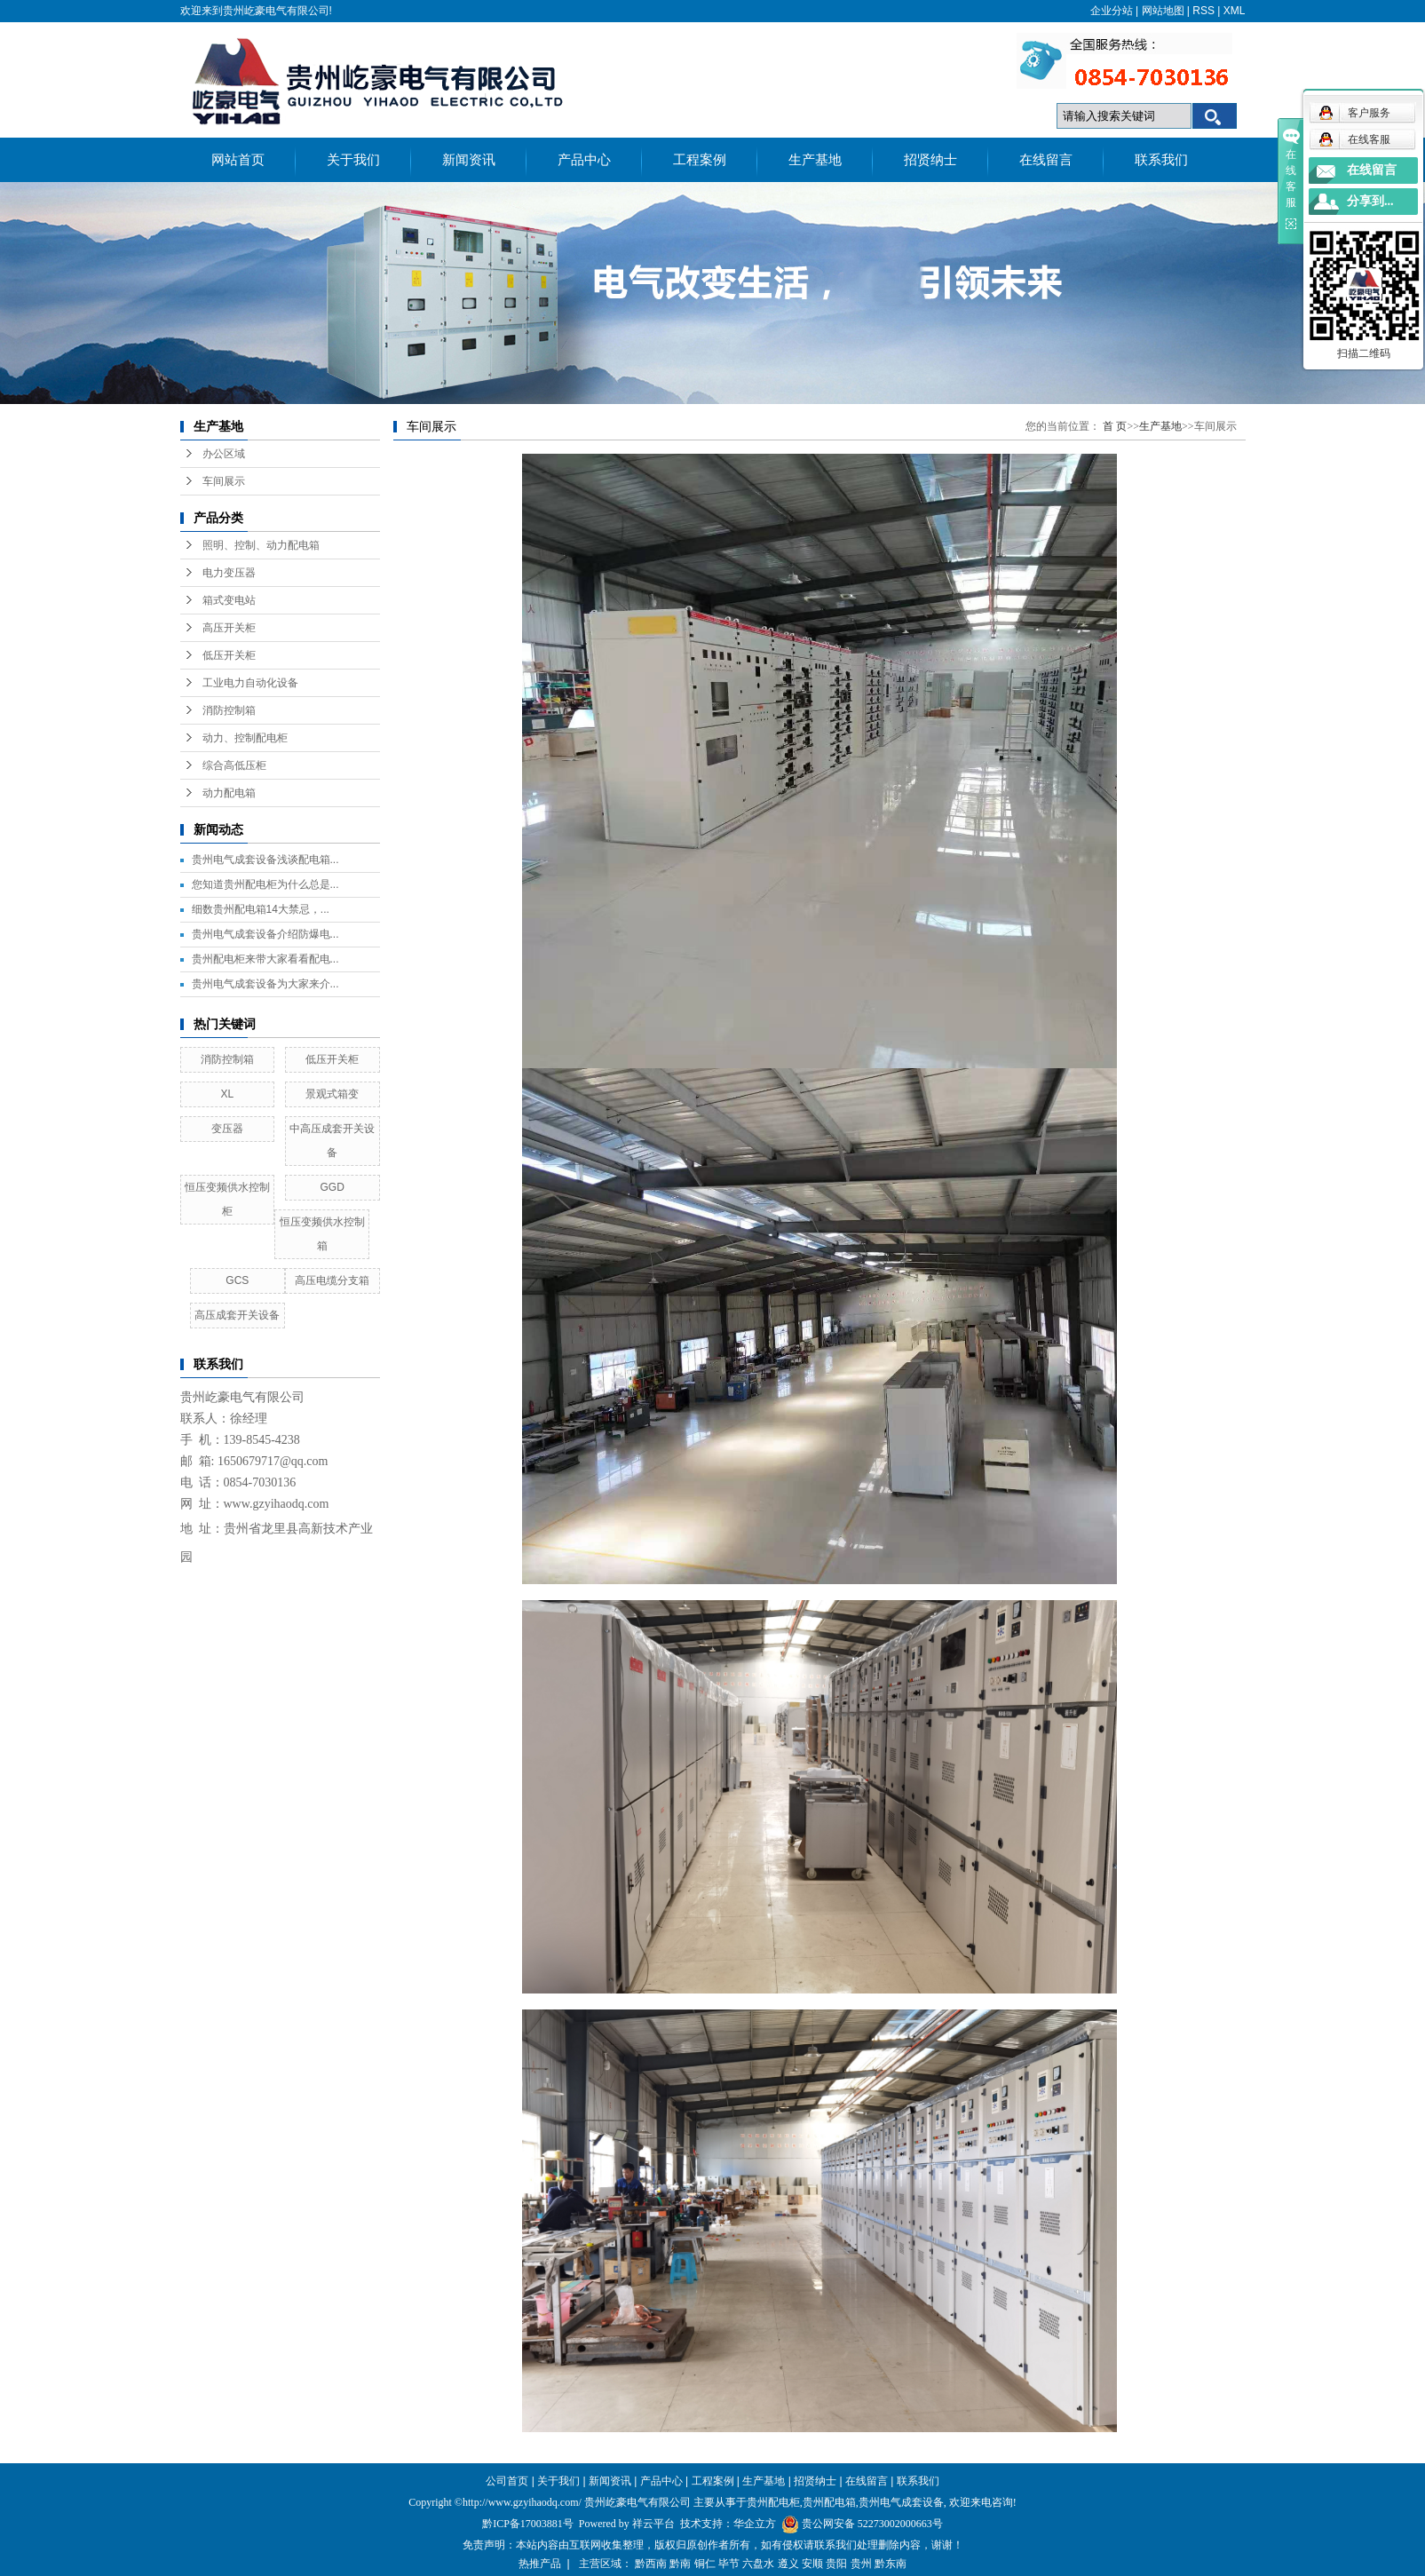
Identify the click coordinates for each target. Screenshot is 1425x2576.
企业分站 (1111, 10)
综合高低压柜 (234, 765)
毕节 (729, 2563)
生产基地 (815, 160)
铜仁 (705, 2563)
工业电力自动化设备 (250, 683)
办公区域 (223, 454)
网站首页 (238, 160)
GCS (237, 1280)
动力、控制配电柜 (245, 738)
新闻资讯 (468, 160)
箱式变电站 (229, 600)
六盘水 (758, 2563)
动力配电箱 (229, 793)
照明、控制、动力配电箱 (261, 545)
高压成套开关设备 (237, 1315)
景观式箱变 (332, 1094)
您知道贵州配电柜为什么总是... (265, 884)
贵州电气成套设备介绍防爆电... (265, 934)
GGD (332, 1187)
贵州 (861, 2563)
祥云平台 (653, 2523)
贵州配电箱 (829, 2502)
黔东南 (890, 2563)
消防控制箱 (229, 710)
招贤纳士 (930, 160)
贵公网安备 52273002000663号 (872, 2523)
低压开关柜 (229, 655)
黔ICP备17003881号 (528, 2523)
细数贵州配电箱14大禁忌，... (260, 909)
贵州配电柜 (773, 2502)
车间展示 (223, 481)
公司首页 (507, 2481)
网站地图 (1163, 10)
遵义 (788, 2563)
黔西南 (651, 2563)
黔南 (680, 2563)
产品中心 (584, 160)
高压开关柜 (229, 628)
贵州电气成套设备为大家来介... (265, 984)
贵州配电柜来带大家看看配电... (265, 959)
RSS (1203, 10)
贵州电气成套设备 (901, 2502)
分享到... (1370, 201)
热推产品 (540, 2563)
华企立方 (754, 2523)
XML (1234, 10)
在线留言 (1046, 160)
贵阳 (836, 2563)
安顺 (812, 2563)
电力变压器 (229, 573)
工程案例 (699, 160)
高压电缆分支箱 (332, 1280)
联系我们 (1161, 160)
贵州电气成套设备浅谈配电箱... (265, 859)
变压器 (227, 1128)
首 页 (1115, 426)
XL (227, 1094)
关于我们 (353, 160)
